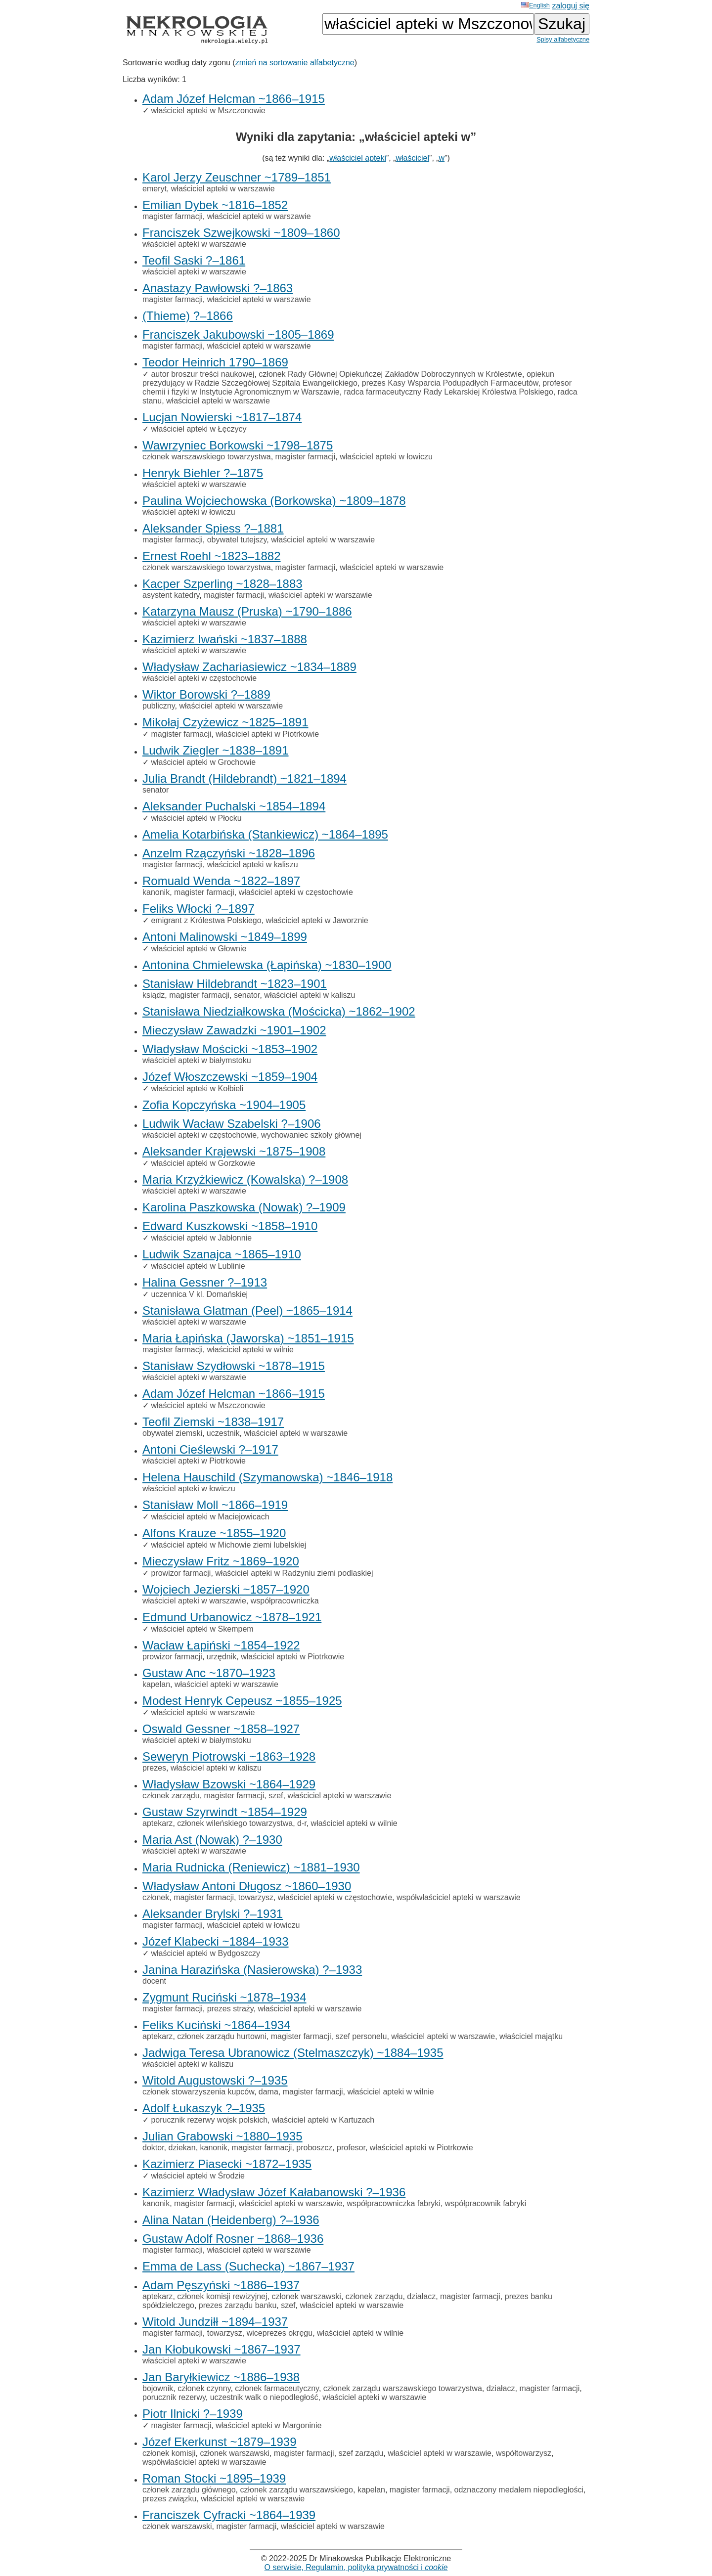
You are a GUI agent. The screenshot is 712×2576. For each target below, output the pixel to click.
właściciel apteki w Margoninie (268, 2425)
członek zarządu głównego (189, 2490)
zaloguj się (570, 5)
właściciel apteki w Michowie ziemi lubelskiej (228, 1545)
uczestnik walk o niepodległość (264, 2397)
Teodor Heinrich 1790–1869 (215, 362)
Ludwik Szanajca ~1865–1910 (221, 1254)
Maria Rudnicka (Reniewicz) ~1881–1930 (251, 1867)
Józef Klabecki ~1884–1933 (215, 1941)
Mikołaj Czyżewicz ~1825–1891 (225, 722)
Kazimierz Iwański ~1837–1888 (224, 639)
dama (268, 2091)
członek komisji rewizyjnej (222, 2296)
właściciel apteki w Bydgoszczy (205, 1953)
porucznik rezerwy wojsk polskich (209, 2120)
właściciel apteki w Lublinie (198, 1266)
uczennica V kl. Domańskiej (199, 1294)
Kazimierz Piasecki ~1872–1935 (227, 2164)
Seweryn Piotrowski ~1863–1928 (228, 1756)
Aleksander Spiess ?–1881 (213, 528)
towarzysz (255, 1897)
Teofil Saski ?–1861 (193, 260)
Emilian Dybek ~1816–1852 (215, 205)
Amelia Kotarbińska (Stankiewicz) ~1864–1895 (265, 834)
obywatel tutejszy (237, 539)
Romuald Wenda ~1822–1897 (221, 881)
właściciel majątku (531, 2036)
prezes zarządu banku (237, 2305)
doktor (153, 2147)
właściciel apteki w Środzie (197, 2176)
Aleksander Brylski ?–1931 (212, 1913)
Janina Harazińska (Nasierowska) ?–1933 (252, 1969)
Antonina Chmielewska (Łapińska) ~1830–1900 (267, 965)
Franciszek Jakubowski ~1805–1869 (238, 334)
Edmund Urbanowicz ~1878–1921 (231, 1617)
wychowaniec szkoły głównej (311, 1135)
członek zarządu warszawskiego (296, 2490)
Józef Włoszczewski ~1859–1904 (229, 1076)
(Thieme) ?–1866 (187, 315)
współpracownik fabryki (486, 2203)
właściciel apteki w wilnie (250, 1349)
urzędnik (221, 1656)
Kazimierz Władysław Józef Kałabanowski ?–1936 (273, 2192)
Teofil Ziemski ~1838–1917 (213, 1421)
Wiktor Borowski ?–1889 (206, 694)
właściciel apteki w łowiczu (386, 456)
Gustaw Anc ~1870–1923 (208, 1673)
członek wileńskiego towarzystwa (235, 1823)
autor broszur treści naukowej (202, 374)
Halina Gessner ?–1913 (204, 1282)
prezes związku (169, 2498)
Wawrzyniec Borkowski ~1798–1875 (237, 445)
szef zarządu (361, 2453)
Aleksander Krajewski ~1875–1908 (233, 1151)
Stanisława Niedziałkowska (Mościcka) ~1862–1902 (278, 1011)
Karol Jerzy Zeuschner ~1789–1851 (236, 177)
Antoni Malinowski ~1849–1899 (224, 936)
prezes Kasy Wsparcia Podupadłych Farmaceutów (450, 383)
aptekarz (157, 1823)
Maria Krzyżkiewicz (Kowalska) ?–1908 (245, 1179)
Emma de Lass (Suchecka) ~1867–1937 (248, 2266)
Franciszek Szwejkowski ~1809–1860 (241, 232)
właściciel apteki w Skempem (202, 1629)
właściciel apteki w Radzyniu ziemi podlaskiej (294, 1573)
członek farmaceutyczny (277, 2388)
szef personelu (361, 2036)
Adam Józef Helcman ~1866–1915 (233, 98)
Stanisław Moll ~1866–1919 (215, 1504)
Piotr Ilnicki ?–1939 (192, 2413)
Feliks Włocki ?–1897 (198, 908)
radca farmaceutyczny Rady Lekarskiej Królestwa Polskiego (448, 392)
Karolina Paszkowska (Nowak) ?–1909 (244, 1207)
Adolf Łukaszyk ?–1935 (203, 2108)
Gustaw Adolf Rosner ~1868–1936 (232, 2238)
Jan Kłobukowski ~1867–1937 (221, 2349)
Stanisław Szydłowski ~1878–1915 (233, 1366)
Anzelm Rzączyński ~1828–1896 (228, 853)
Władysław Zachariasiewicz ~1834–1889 (249, 666)
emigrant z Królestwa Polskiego (206, 920)
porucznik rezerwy (174, 2397)
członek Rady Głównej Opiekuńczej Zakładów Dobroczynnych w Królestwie (390, 374)
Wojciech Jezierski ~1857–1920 (226, 1589)
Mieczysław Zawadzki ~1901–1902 (234, 1030)
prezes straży (230, 2008)
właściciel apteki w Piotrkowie (267, 734)
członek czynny (204, 2388)
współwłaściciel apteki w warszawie (459, 1897)
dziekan (181, 2147)
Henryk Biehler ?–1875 (202, 473)
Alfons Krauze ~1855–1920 (214, 1533)
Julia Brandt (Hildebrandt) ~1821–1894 (244, 778)
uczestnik (223, 1433)
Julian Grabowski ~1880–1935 (222, 2136)
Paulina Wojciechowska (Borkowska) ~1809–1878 (274, 500)
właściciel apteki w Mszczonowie (208, 110)
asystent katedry (170, 595)
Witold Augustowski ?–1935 (215, 2080)
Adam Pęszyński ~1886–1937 (221, 2285)
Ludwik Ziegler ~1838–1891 (215, 750)
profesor (351, 2147)
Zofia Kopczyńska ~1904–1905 (224, 1104)
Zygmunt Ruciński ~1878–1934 (224, 1997)
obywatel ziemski (172, 1433)
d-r (302, 1823)
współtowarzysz (523, 2453)
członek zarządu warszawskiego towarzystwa (402, 2388)
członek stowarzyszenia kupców (198, 2091)
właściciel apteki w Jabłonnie (201, 1238)
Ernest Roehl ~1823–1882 (211, 556)
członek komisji (169, 2453)
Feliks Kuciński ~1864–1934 (216, 2025)
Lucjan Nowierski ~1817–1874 (222, 417)
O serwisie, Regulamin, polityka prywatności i (356, 2567)
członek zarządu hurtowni (222, 2036)
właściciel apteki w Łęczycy (198, 429)
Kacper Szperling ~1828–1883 (222, 583)
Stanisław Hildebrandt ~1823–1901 (234, 983)
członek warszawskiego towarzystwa (206, 456)
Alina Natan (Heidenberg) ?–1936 (230, 2219)
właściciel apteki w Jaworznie (317, 920)
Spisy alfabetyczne (562, 39)
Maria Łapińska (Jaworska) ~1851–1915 (248, 1338)
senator (155, 790)
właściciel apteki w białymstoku (196, 1060)
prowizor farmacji (181, 1573)
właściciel (412, 158)
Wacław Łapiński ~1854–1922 (221, 1645)
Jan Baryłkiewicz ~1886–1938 (221, 2377)
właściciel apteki (357, 158)
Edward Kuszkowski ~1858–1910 (229, 1226)
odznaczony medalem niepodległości (519, 2490)
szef (275, 1795)
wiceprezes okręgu (279, 2333)
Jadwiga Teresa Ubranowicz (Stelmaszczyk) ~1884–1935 (293, 2052)
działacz (421, 2296)
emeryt (154, 188)
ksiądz (153, 995)
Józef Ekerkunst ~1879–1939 (219, 2441)
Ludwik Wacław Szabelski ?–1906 (231, 1123)
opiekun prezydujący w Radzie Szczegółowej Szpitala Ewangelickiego (348, 378)
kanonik (156, 892)
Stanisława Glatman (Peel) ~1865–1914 (247, 1310)
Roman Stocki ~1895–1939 (214, 2478)
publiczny (158, 706)
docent (154, 1981)
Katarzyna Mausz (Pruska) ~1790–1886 (247, 611)
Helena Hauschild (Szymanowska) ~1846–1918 (267, 1477)
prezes (154, 1768)
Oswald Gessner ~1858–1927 (221, 1728)
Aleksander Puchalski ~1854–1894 (233, 806)
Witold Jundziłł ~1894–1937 (215, 2321)
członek (155, 1897)
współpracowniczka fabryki (393, 2203)
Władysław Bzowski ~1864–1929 (228, 1784)
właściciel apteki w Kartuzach (323, 2120)
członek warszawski (306, 2296)
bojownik (157, 2388)
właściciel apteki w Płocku (196, 818)
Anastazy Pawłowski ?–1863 (217, 288)
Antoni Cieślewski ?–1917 (210, 1449)
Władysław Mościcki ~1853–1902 (229, 1049)
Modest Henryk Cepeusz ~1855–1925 (242, 1700)
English (535, 5)
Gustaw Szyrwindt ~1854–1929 (224, 1812)
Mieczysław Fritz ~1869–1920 (220, 1561)
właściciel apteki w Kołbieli (197, 1088)
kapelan (156, 1684)
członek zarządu (171, 1795)
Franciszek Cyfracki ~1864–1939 (228, 2515)
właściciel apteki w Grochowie (203, 762)
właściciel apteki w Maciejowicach (210, 1516)
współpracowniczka (285, 1601)
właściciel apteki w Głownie (198, 948)
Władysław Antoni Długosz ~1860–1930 (246, 1886)
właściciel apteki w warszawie (223, 188)
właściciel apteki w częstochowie (199, 678)
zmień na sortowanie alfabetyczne (295, 62)
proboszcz (314, 2147)
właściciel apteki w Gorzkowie (203, 1163)
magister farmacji (172, 216)
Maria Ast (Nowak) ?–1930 (212, 1839)
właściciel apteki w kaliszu (252, 864)
